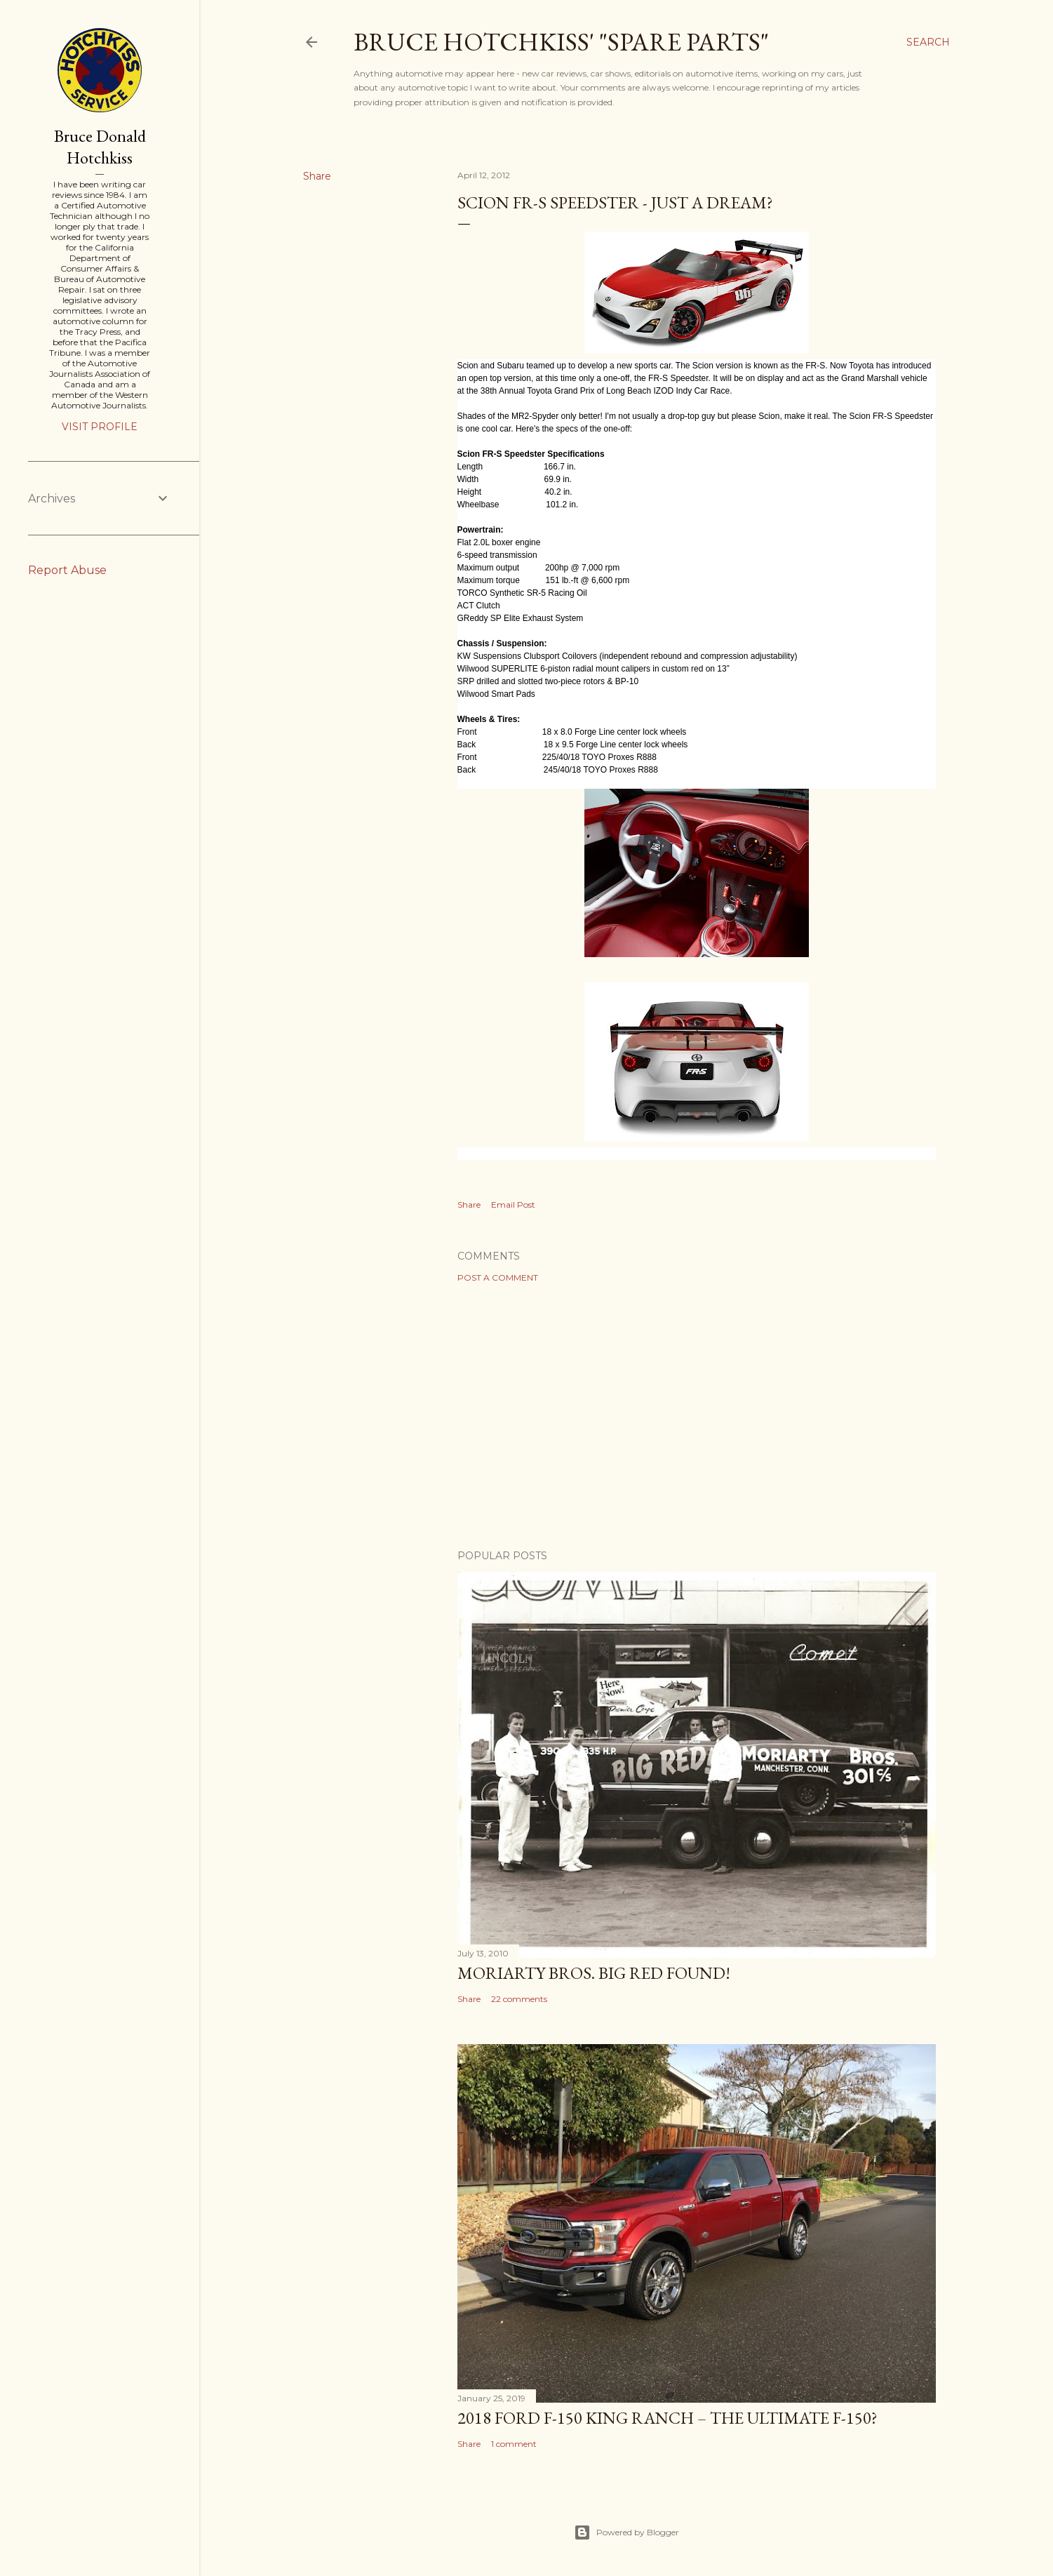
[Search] (928, 42)
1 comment (514, 2443)
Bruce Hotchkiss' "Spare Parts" (561, 41)
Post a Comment (497, 1277)
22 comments (519, 1999)
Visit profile (100, 426)
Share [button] (317, 176)
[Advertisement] (696, 1416)
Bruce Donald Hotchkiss (100, 146)
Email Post (513, 1204)
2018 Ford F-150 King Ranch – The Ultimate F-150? (667, 2418)
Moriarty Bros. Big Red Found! (593, 1973)
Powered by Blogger (626, 2532)
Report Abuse (67, 570)
